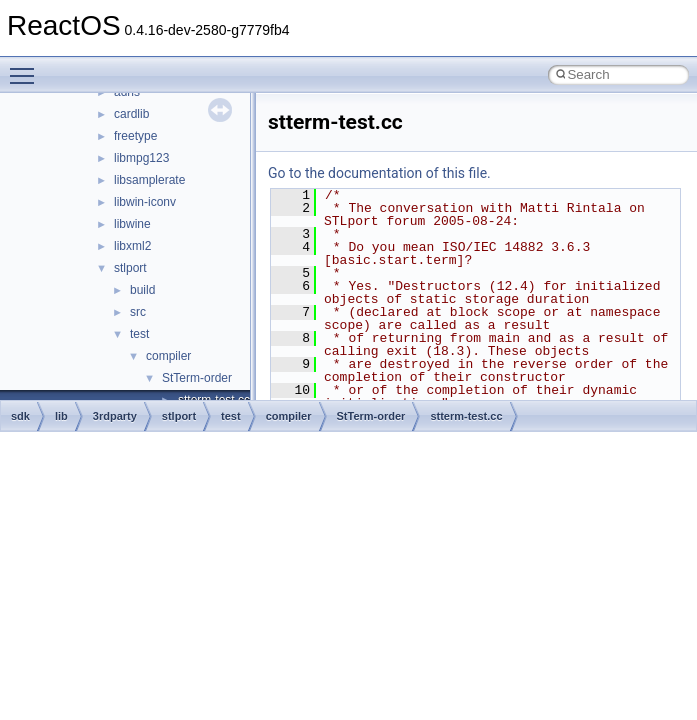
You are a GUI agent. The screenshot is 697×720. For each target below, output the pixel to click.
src (138, 312)
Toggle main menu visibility (27, 67)
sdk (20, 416)
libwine (132, 224)
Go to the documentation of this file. (379, 173)
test (139, 334)
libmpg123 (141, 158)
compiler (168, 356)
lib (61, 416)
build (142, 290)
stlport (130, 268)
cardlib (131, 114)
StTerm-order (197, 378)
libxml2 (132, 246)
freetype (135, 136)
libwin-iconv (145, 202)
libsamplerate (149, 180)
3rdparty (115, 416)
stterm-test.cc (466, 416)
